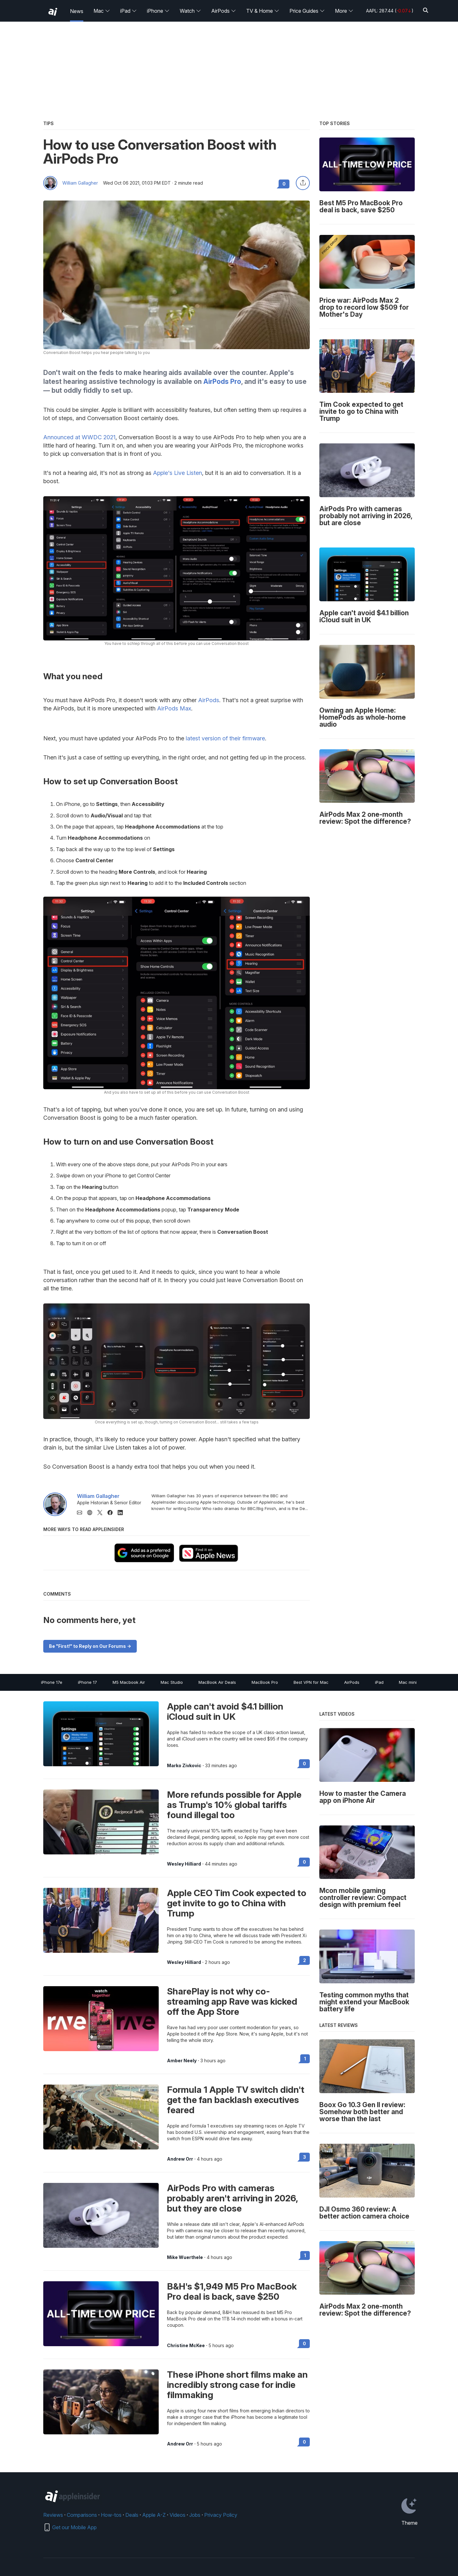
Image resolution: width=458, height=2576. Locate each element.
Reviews (53, 2515)
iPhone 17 (87, 1682)
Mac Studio (172, 1682)
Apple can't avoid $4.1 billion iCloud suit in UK (225, 1711)
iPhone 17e (51, 1682)
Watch (190, 11)
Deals (131, 2515)
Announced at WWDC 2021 (79, 437)
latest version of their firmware (225, 738)
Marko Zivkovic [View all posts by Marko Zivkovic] (184, 1765)
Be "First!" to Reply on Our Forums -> (90, 1646)
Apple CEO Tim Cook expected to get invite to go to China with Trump (236, 1903)
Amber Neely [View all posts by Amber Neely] (182, 2060)
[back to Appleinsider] (52, 11)
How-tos (111, 2515)
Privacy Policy (220, 2515)
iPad (128, 11)
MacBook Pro (265, 1682)
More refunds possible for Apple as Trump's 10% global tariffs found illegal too (234, 1804)
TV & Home (262, 11)
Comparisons (82, 2515)
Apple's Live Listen (177, 472)
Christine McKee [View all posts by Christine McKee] (186, 2345)
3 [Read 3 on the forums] (304, 2157)
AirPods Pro (222, 381)
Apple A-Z (154, 2515)
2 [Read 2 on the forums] (304, 1960)
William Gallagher (80, 183)
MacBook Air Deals (217, 1682)
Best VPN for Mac (311, 1682)
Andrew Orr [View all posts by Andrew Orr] (180, 2159)
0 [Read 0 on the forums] (304, 1763)
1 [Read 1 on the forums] (305, 2058)
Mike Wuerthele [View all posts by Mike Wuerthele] (185, 2257)
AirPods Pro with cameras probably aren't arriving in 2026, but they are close (232, 2198)
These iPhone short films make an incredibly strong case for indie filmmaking (237, 2384)
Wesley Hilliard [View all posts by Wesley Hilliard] (184, 1864)
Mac (102, 11)
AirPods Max (174, 708)
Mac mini (408, 1682)
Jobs (194, 2515)
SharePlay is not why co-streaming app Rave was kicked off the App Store (232, 2001)
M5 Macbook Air (129, 1682)
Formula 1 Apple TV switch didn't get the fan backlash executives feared (235, 2099)
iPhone (158, 11)
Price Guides (307, 11)
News (76, 11)
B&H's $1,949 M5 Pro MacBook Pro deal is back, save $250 (232, 2291)
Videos (177, 2515)
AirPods (223, 11)
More (344, 11)
